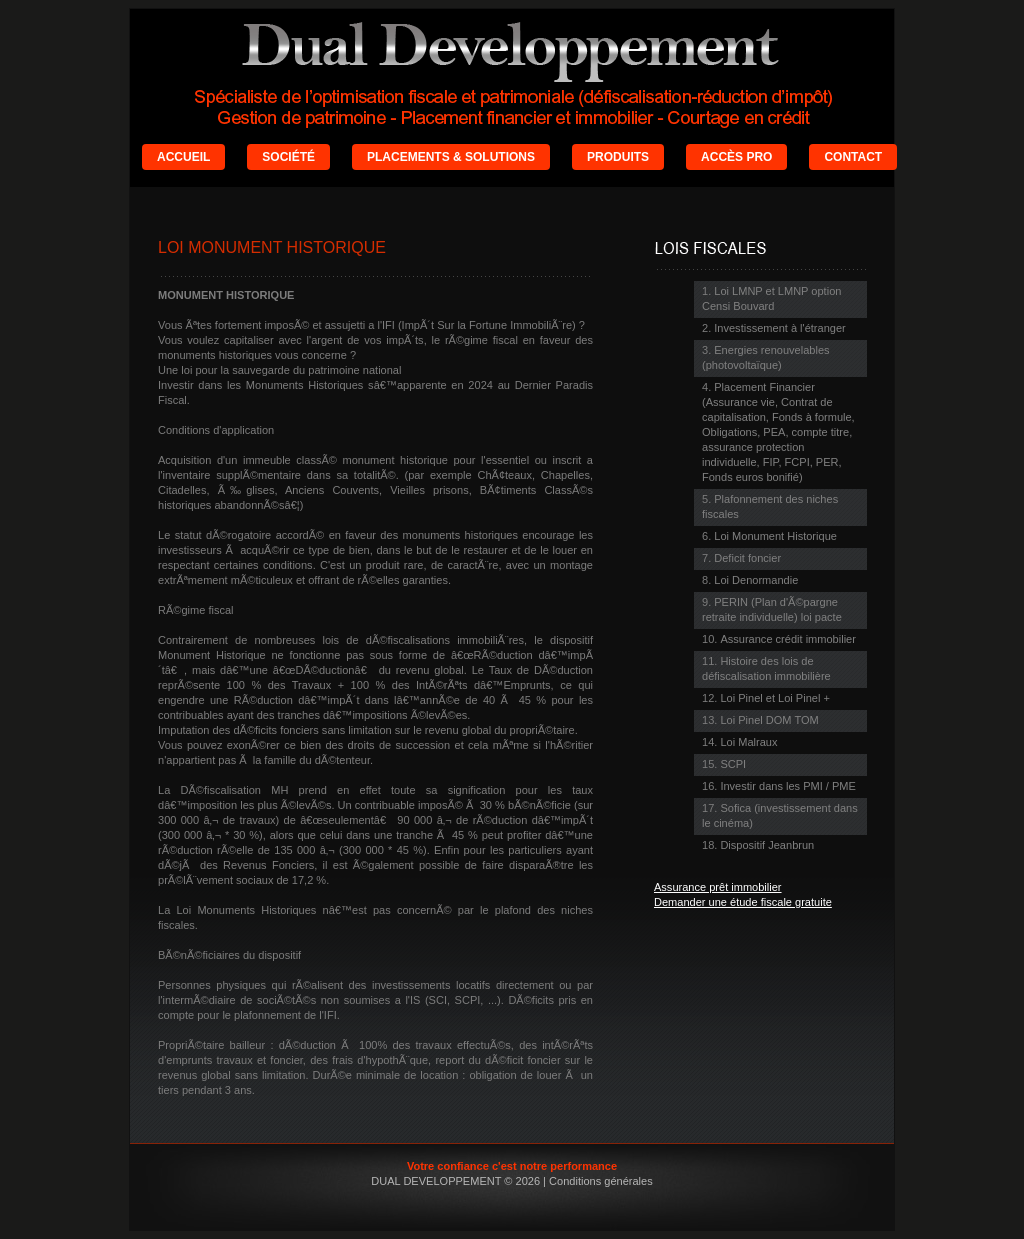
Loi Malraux (748, 742)
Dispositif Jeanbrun (767, 845)
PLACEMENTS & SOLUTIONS (451, 157)
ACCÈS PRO (736, 157)
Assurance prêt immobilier (718, 887)
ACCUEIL (183, 157)
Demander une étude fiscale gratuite (743, 902)
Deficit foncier (747, 558)
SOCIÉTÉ (288, 157)
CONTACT (853, 157)
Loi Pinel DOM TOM (769, 720)
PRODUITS (618, 157)
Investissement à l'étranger (779, 328)
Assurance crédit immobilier (787, 639)
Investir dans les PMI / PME (787, 786)
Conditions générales (601, 1181)
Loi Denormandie (756, 580)
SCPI (733, 764)
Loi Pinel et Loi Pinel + (774, 698)
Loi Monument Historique (775, 536)
